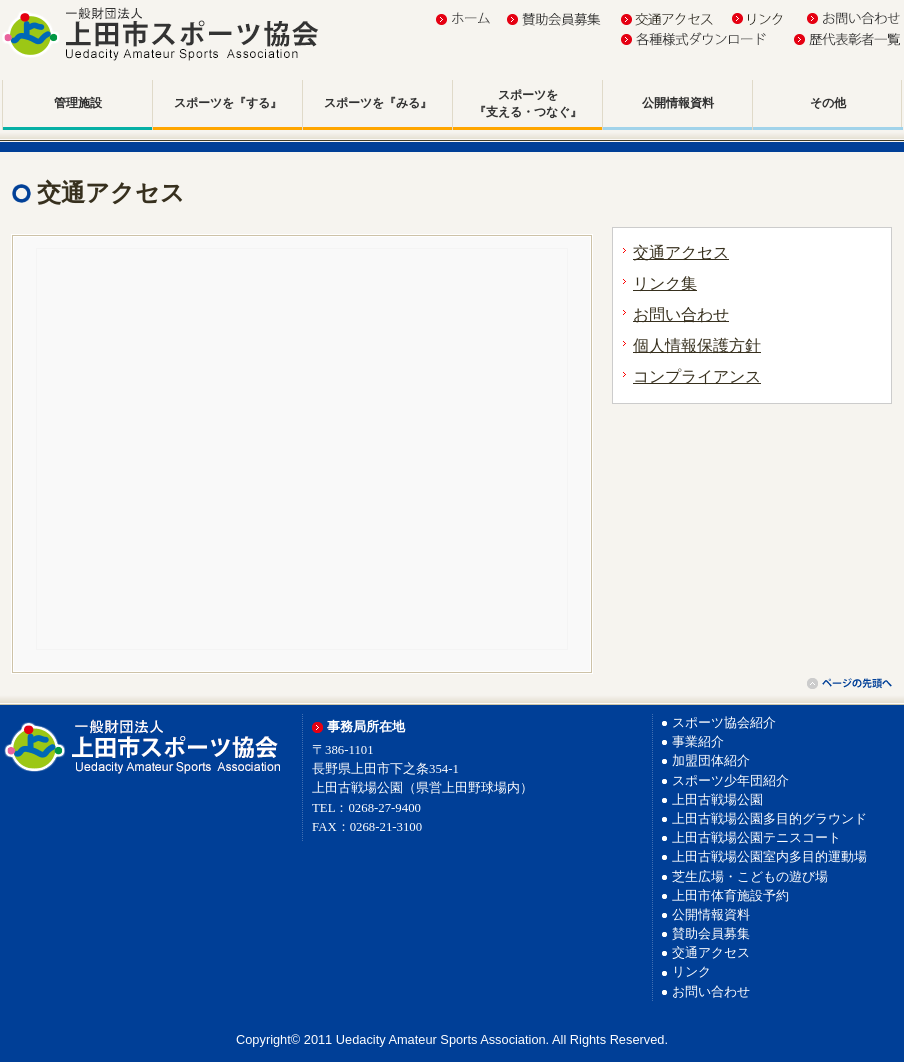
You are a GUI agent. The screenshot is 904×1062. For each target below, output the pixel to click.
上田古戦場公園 (717, 800)
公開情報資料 (678, 103)
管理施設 (78, 103)
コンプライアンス (697, 376)
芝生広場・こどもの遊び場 (750, 877)
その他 (828, 103)
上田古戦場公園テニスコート (756, 838)
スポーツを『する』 (228, 103)
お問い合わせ (681, 314)
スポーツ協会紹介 (724, 723)
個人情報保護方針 (697, 345)
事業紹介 (698, 742)
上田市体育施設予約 (730, 896)
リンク (691, 972)
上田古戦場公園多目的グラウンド (769, 819)
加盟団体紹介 (711, 761)
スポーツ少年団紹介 (730, 781)
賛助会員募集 (711, 934)
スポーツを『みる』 (378, 103)
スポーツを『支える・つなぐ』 (528, 103)
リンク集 (665, 283)
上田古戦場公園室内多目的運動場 (769, 857)
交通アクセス (681, 252)
